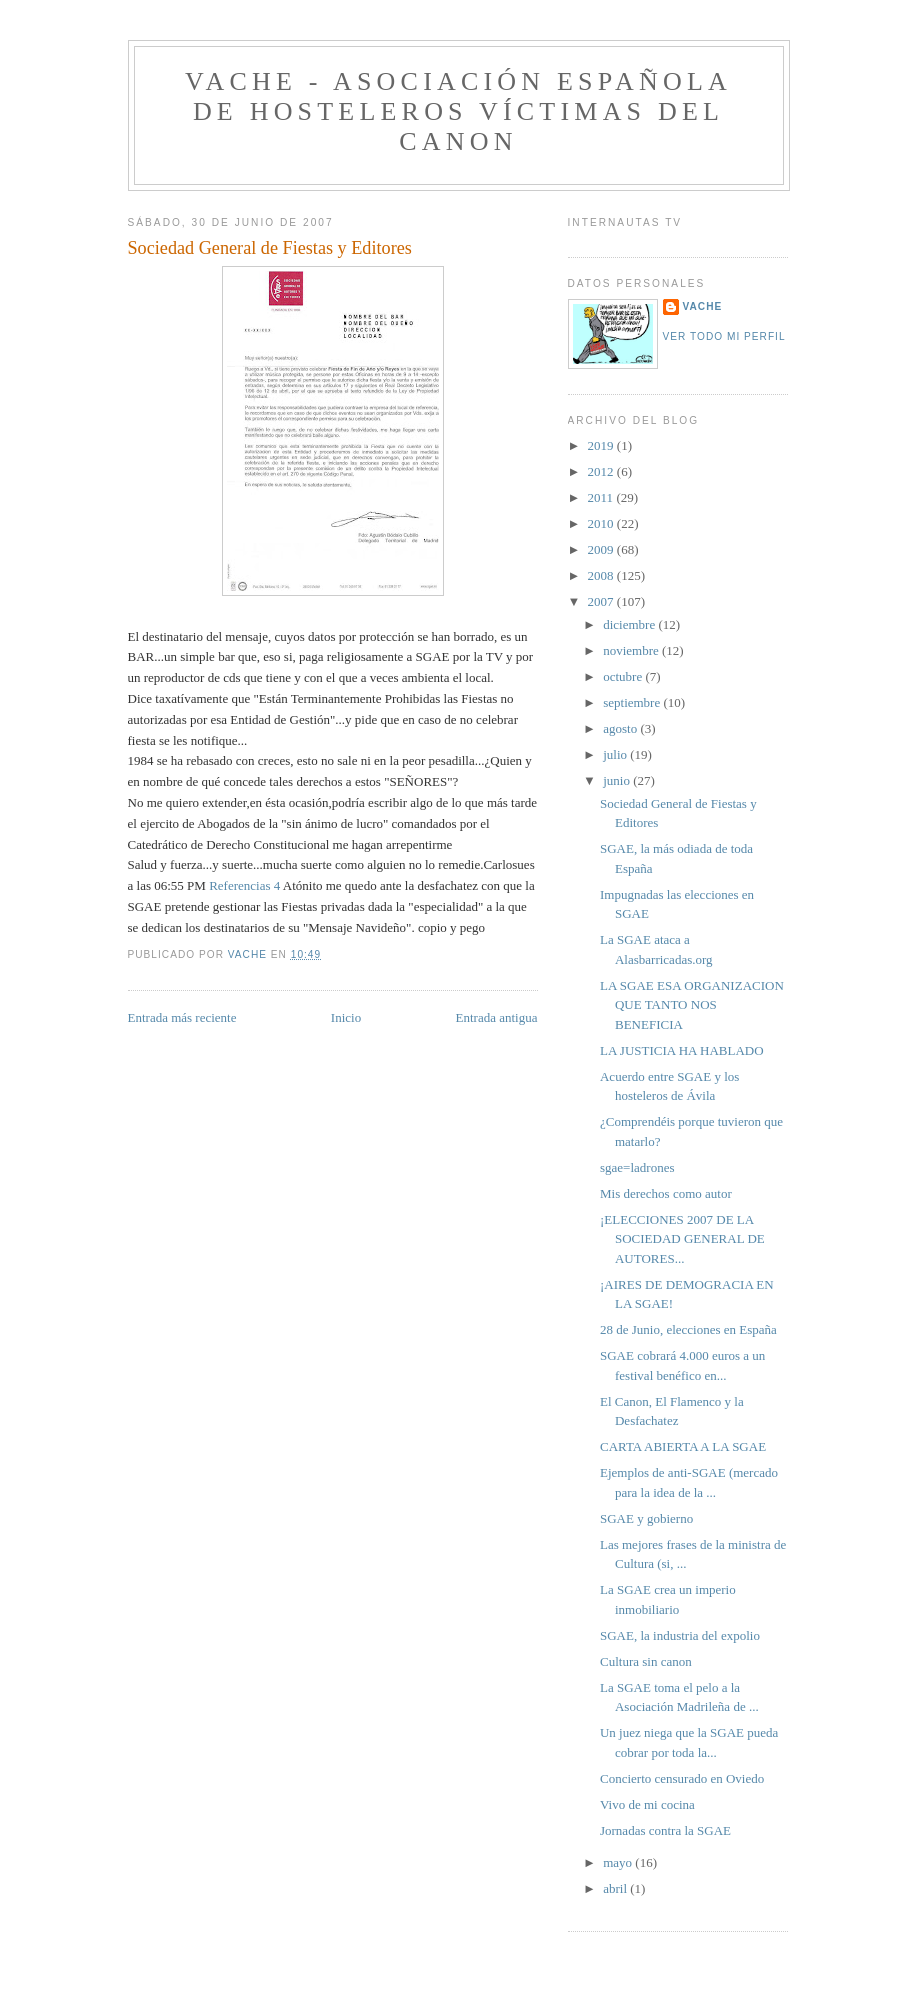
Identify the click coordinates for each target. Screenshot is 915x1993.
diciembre (630, 624)
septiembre (633, 702)
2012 (602, 471)
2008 (602, 575)
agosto (621, 728)
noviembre (632, 650)
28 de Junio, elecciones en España (688, 1329)
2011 (602, 497)
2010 (602, 523)
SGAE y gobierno (646, 1518)
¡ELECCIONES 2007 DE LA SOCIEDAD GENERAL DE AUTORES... (682, 1239)
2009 (602, 549)
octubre (624, 676)
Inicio (346, 1017)
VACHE (703, 306)
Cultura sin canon (646, 1661)
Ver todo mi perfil (724, 336)
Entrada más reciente (182, 1017)
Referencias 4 (244, 885)
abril (616, 1888)
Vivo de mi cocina (647, 1804)
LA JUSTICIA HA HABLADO (682, 1050)
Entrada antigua (497, 1017)
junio (618, 780)
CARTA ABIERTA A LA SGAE (683, 1446)
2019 (602, 445)
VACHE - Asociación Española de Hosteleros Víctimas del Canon (458, 111)
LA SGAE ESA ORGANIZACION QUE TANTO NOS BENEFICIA (692, 1005)
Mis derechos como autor (666, 1193)
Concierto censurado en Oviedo (682, 1778)
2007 (602, 601)
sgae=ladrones (637, 1167)
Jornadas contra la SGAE (665, 1830)
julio (616, 754)
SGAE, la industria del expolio (680, 1635)
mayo (619, 1862)
